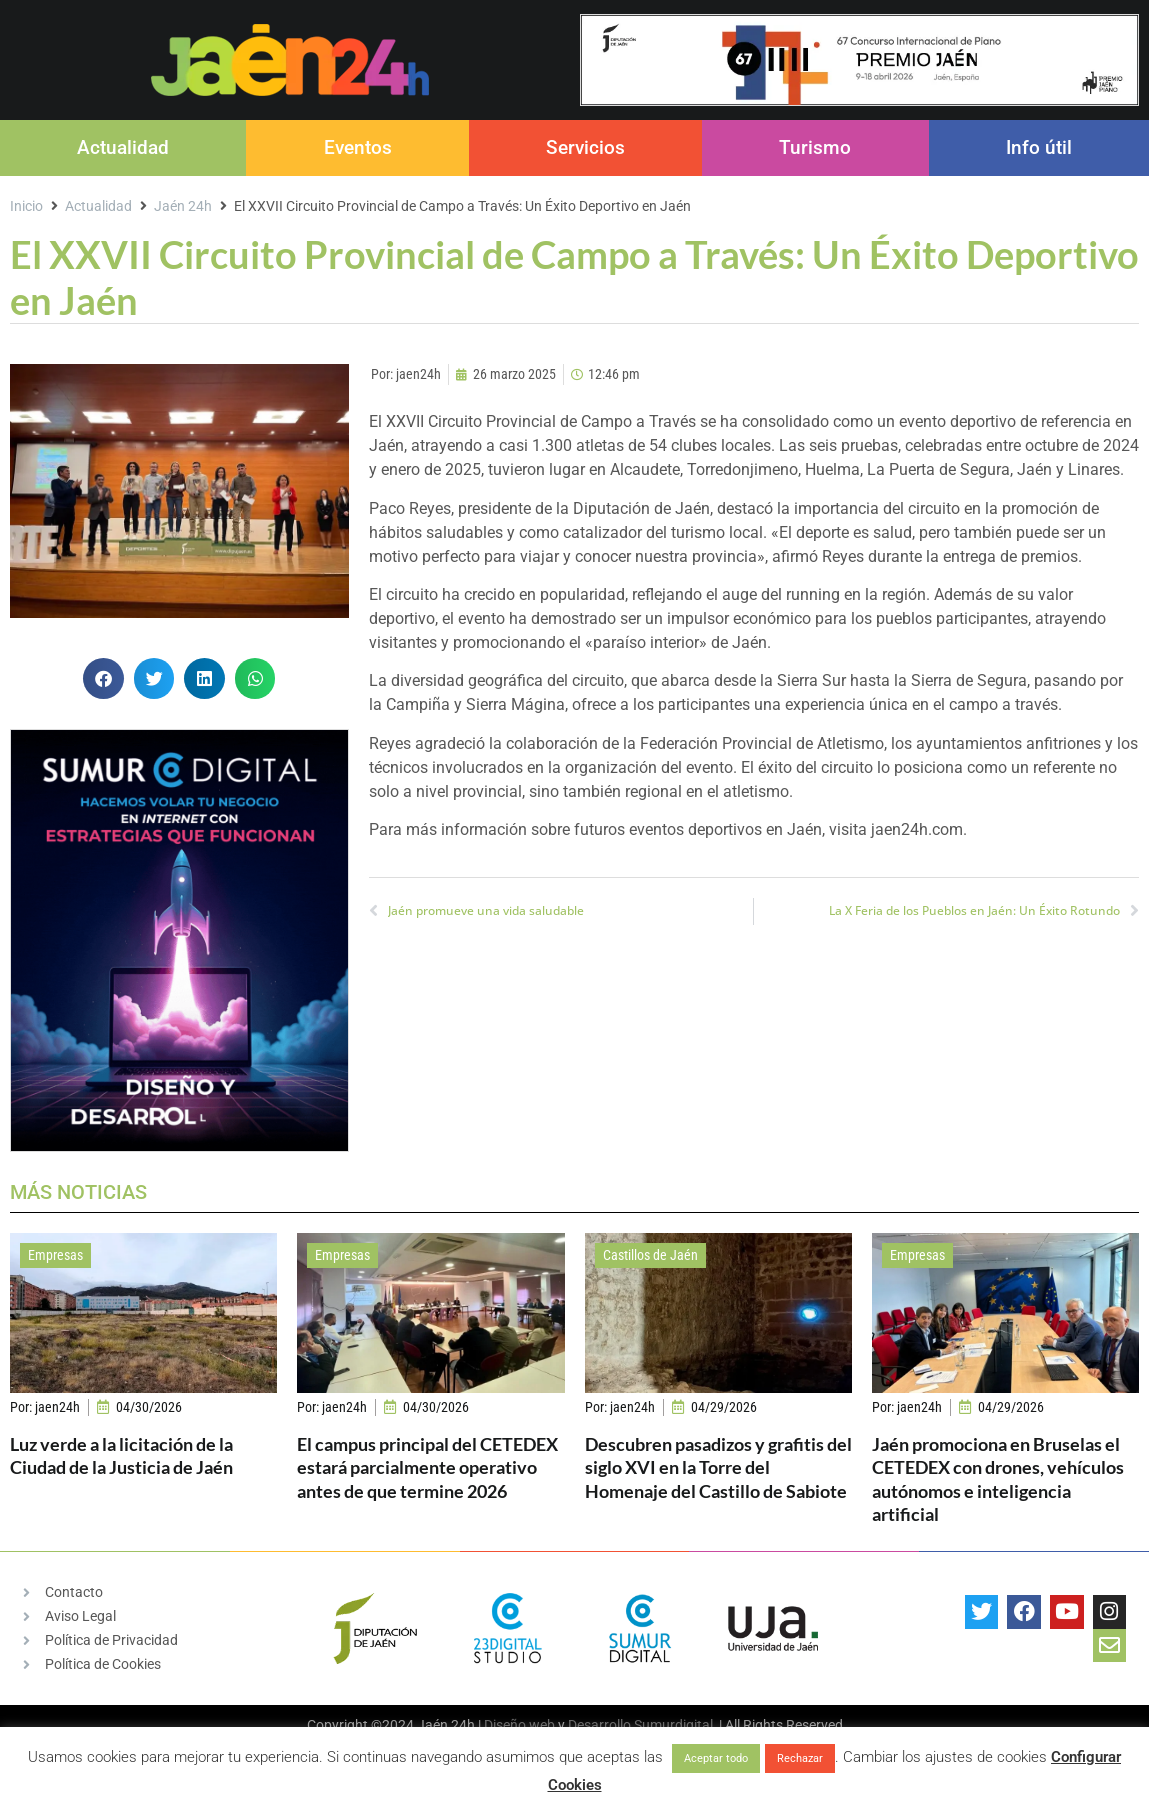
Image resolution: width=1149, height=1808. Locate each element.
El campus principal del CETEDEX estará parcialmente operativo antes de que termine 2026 (427, 1467)
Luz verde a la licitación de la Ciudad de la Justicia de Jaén (121, 1455)
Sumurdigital (673, 1725)
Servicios (585, 147)
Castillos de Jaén (650, 1255)
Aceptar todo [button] (716, 1758)
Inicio (26, 206)
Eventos (358, 147)
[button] (103, 678)
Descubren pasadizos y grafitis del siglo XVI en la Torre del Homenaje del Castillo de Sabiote (718, 1467)
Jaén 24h (183, 206)
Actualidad (123, 147)
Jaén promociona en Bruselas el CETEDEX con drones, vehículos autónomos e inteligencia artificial (998, 1479)
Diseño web (519, 1725)
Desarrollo (599, 1725)
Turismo (815, 147)
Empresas (55, 1255)
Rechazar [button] (800, 1758)
